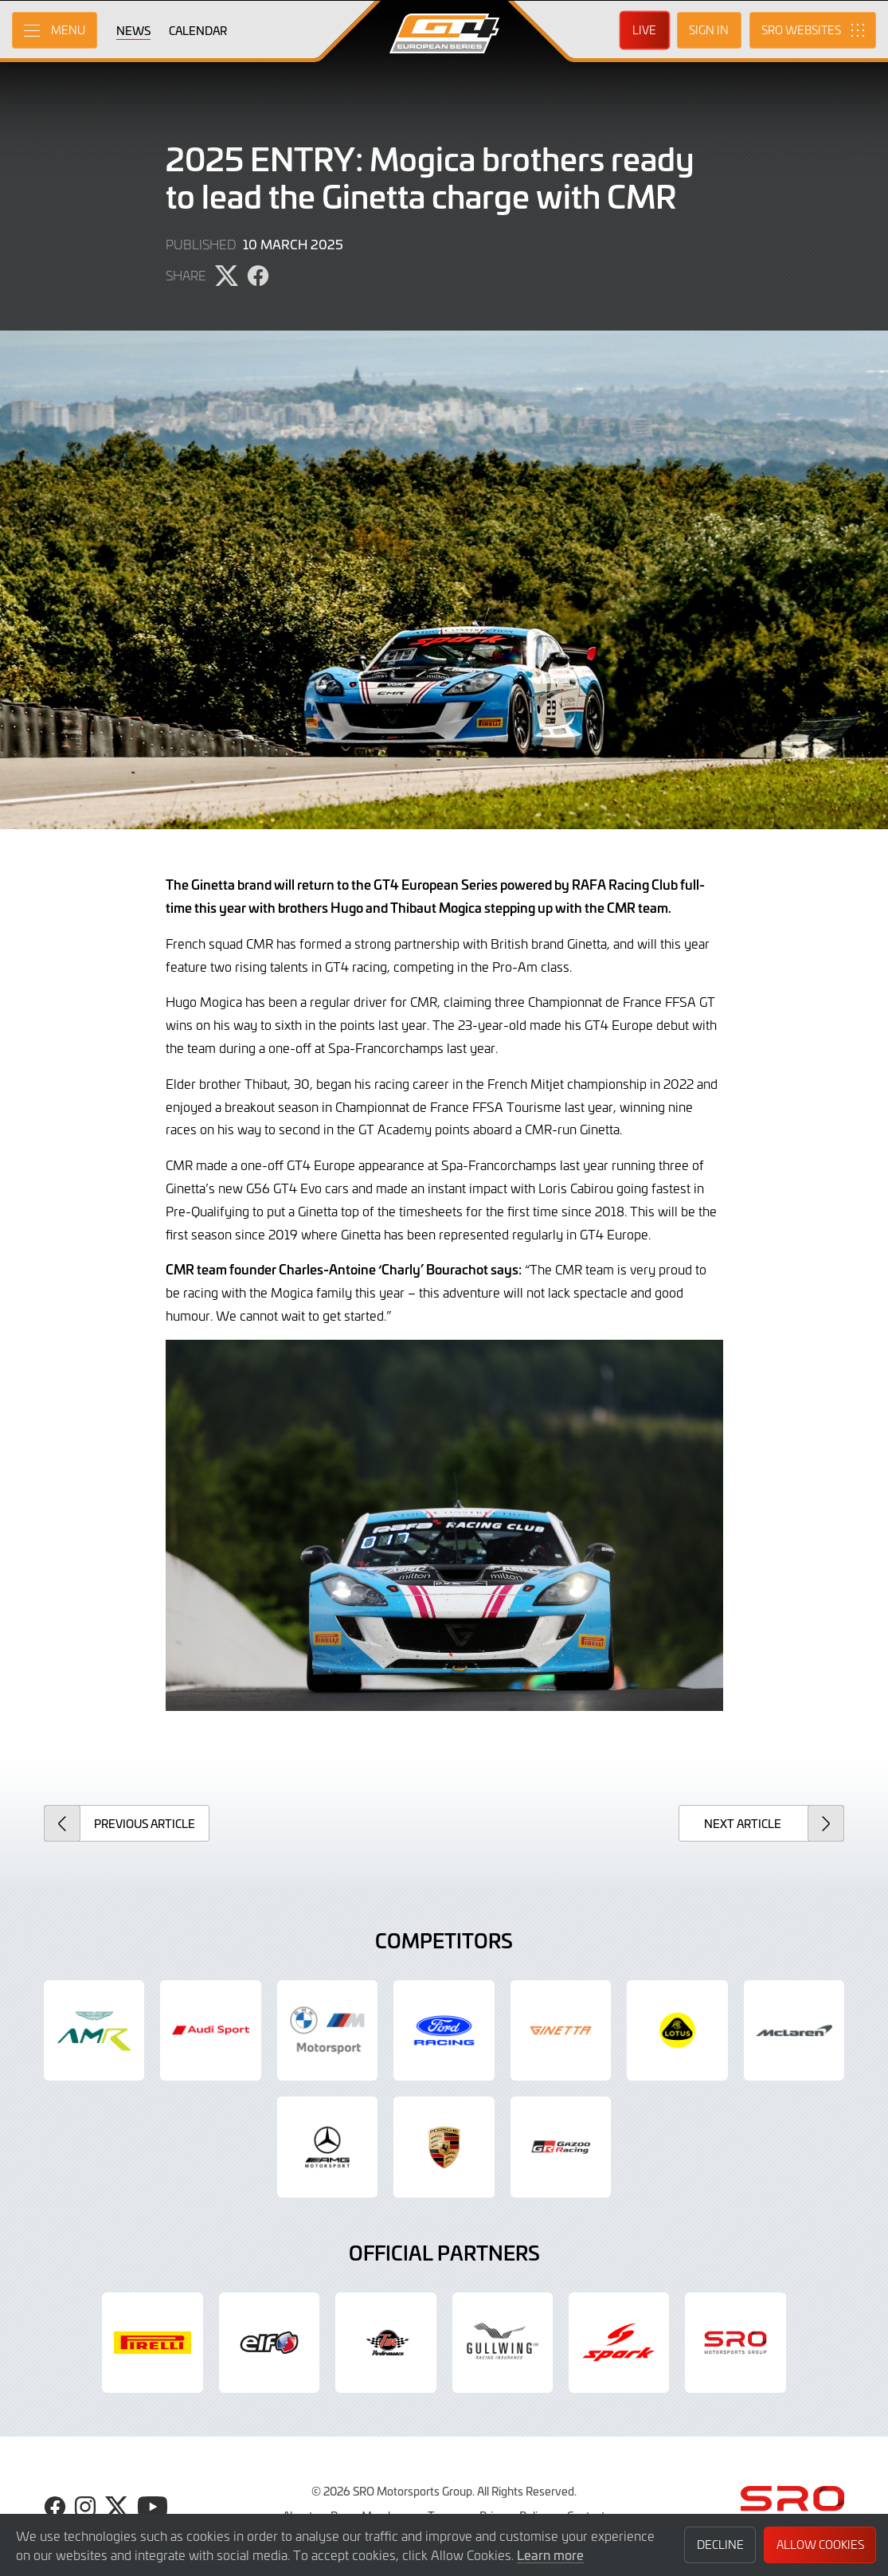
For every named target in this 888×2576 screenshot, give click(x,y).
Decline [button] (720, 2544)
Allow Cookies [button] (820, 2544)
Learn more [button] (550, 2554)
